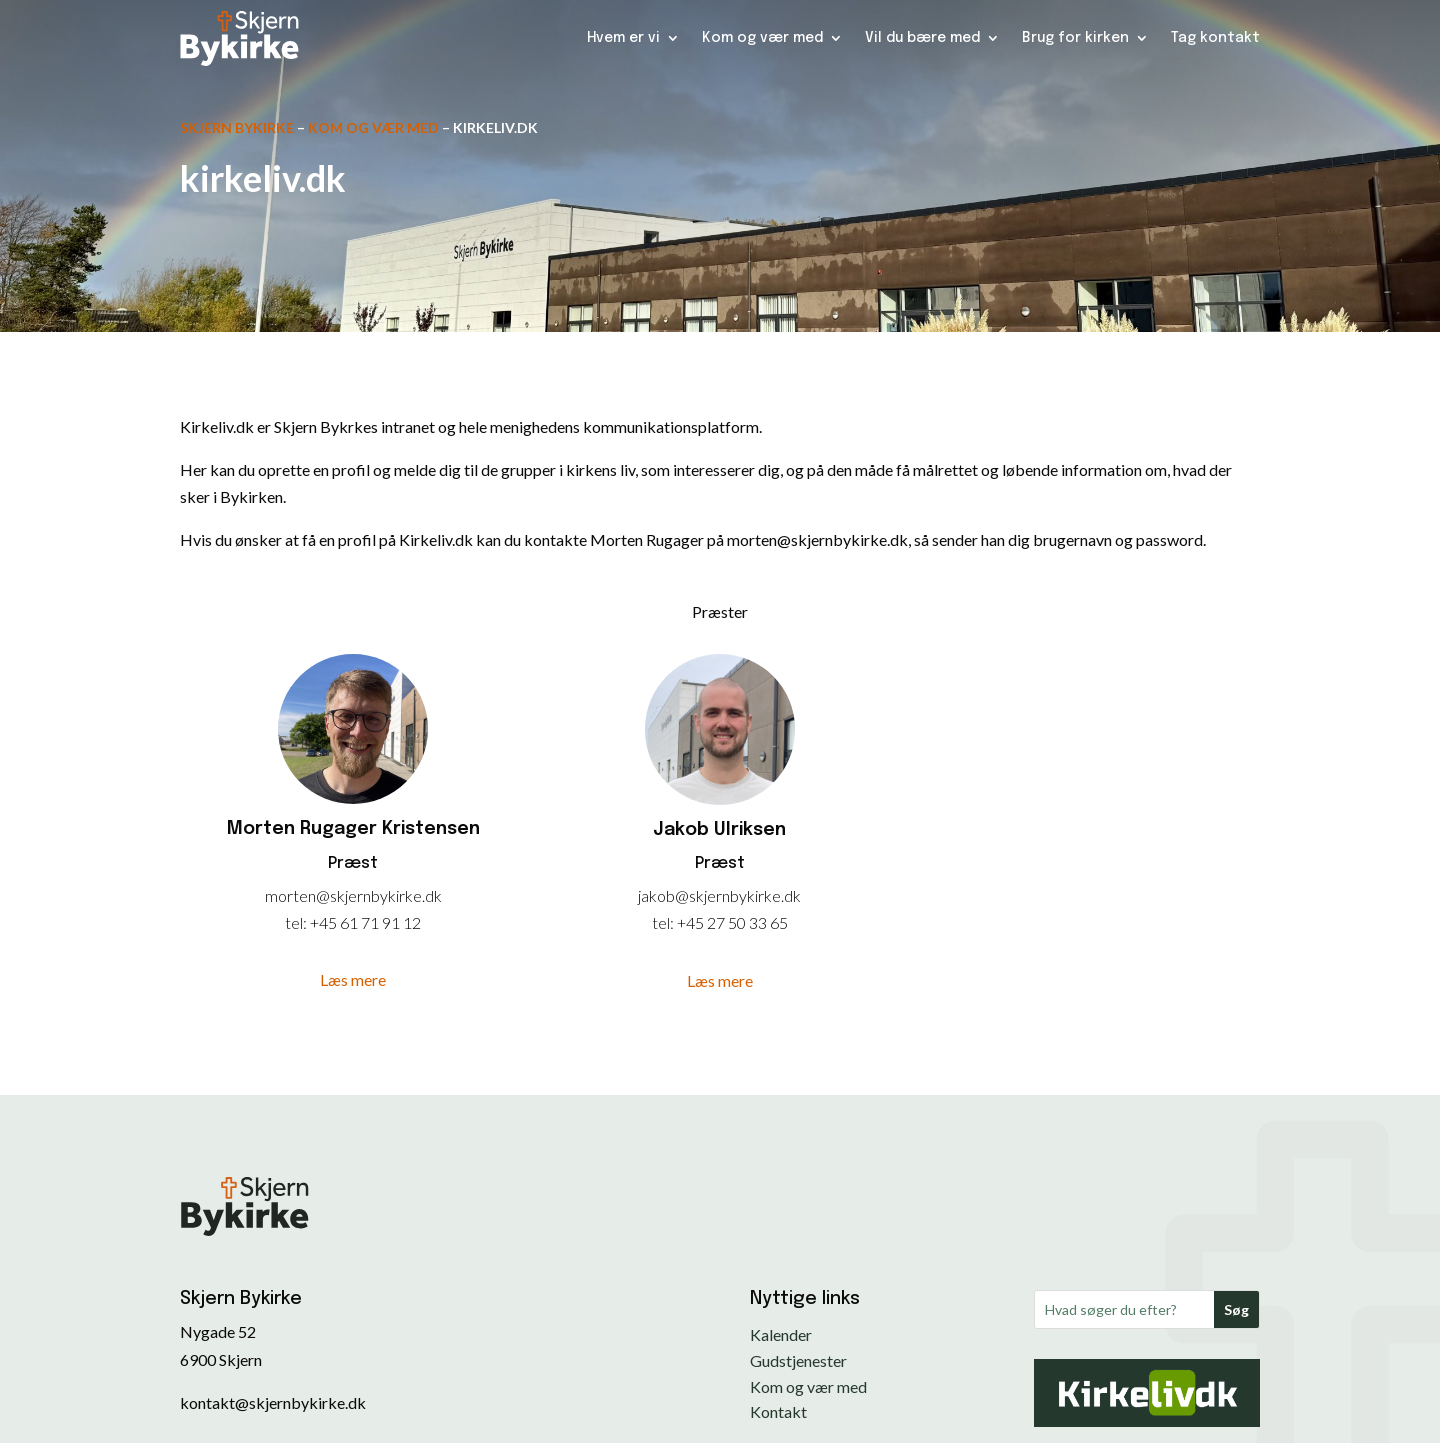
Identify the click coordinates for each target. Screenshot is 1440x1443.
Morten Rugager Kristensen (353, 829)
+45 (325, 922)
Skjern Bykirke (237, 127)
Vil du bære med (922, 38)
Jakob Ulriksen (719, 830)
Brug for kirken (1075, 38)
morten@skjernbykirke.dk (353, 895)
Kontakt (778, 1411)
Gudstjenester (798, 1360)
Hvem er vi (623, 38)
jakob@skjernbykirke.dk (719, 895)
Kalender (781, 1334)
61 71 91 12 (380, 922)
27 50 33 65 (747, 922)
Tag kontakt (1215, 38)
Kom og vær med (762, 38)
